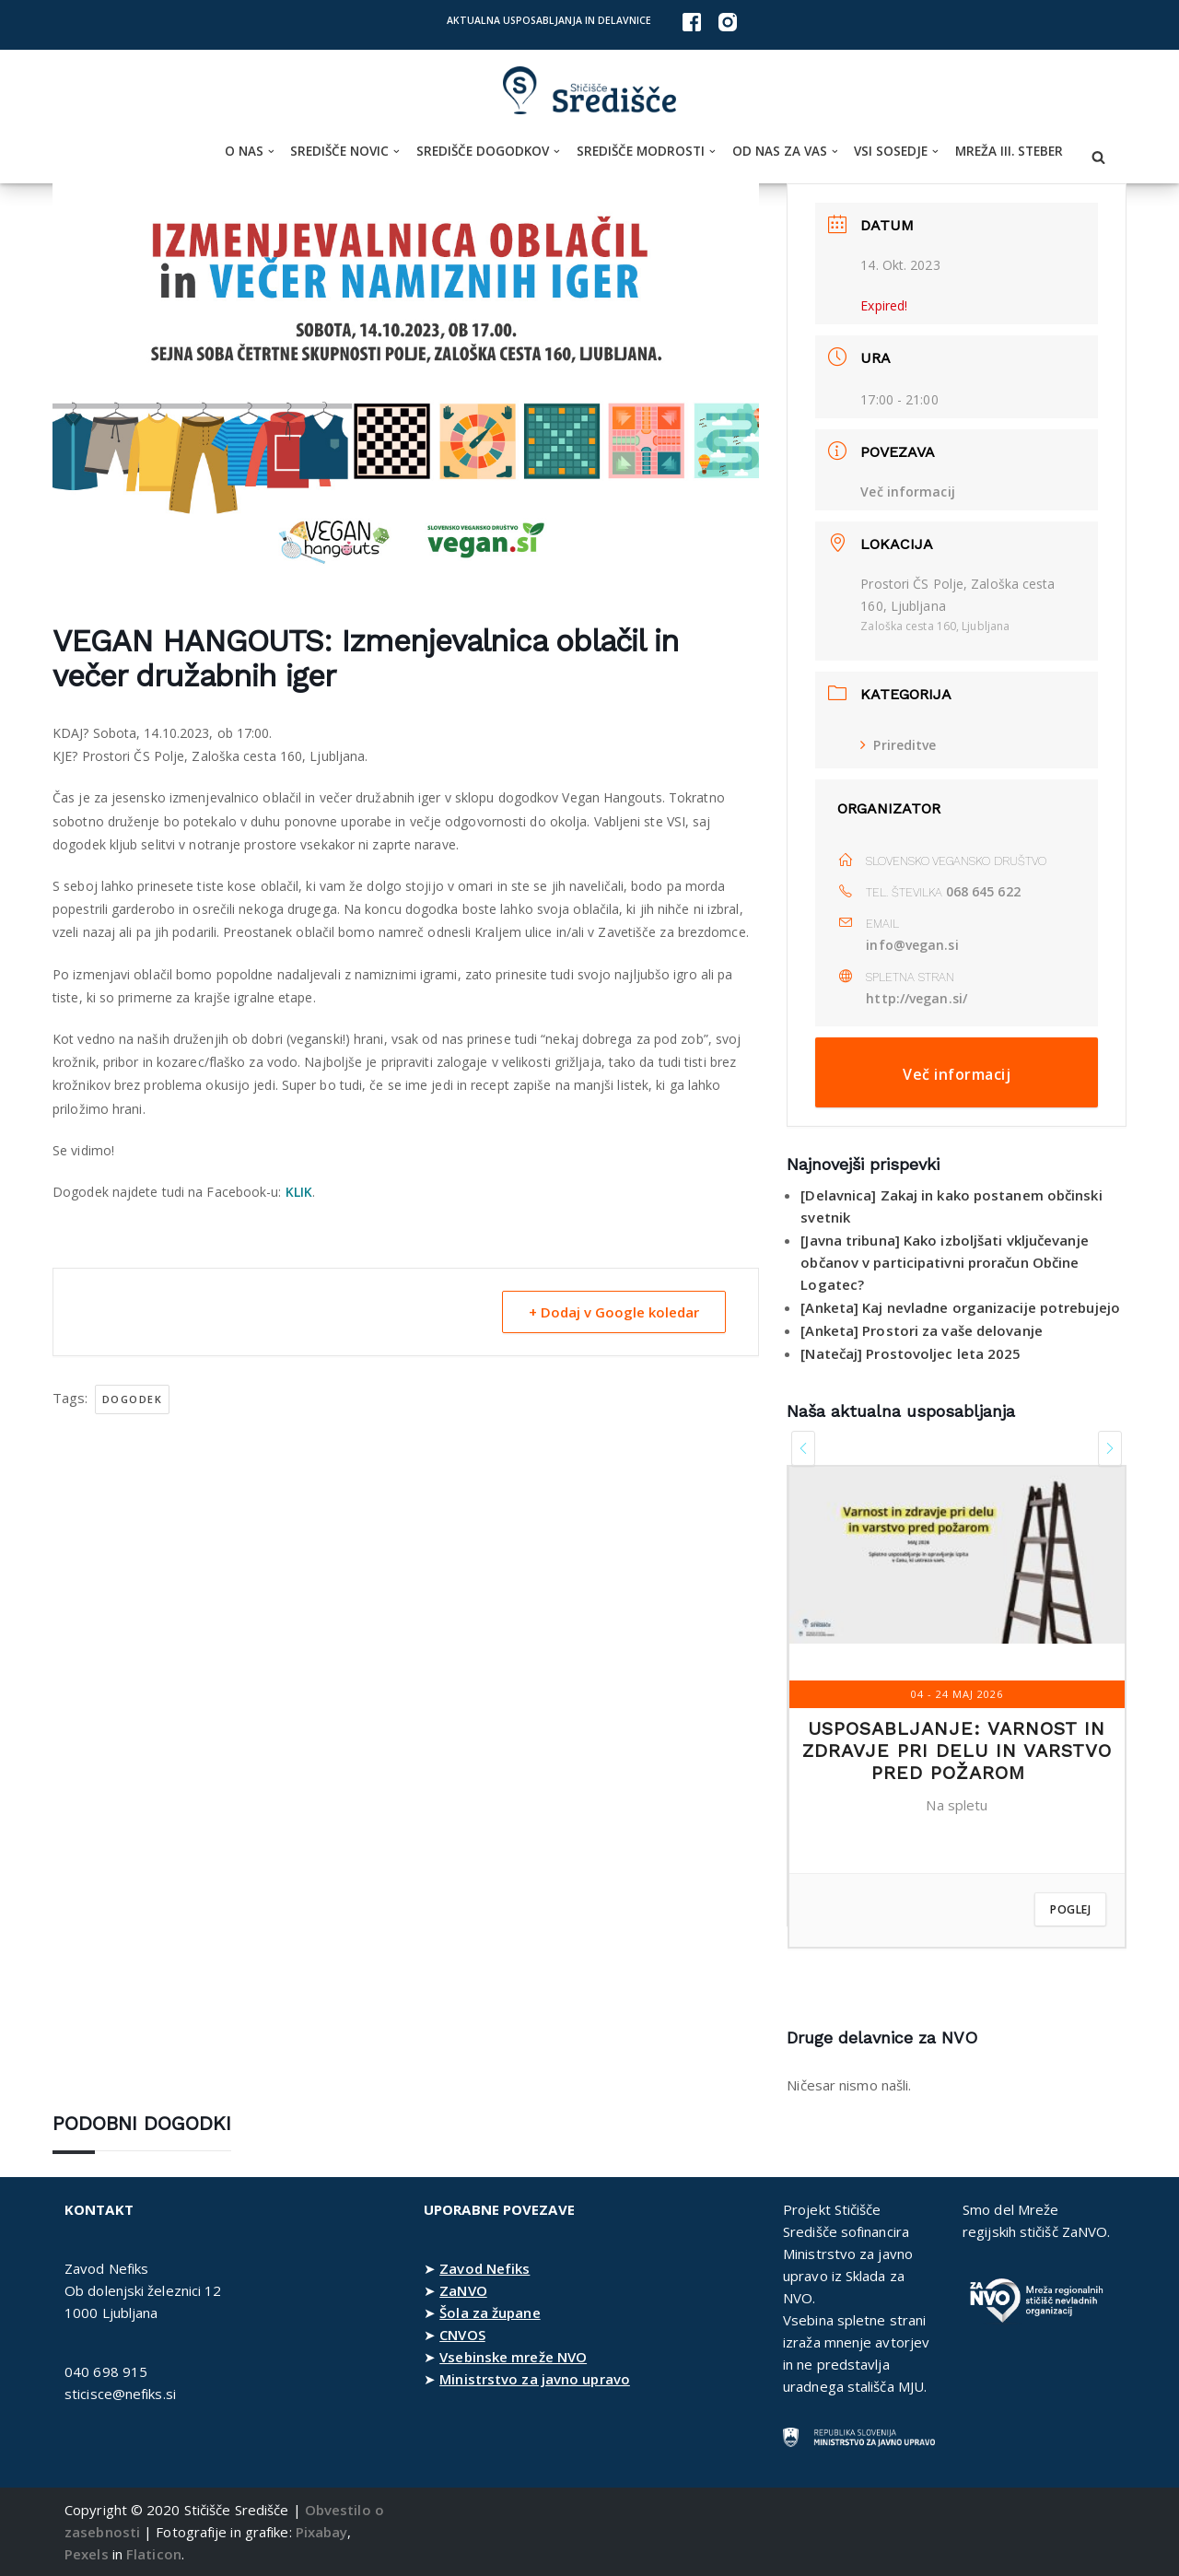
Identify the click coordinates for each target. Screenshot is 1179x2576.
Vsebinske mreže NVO (513, 2357)
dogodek (132, 1399)
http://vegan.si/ (916, 998)
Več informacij (907, 491)
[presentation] (803, 1448)
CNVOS (462, 2334)
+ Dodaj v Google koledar (614, 1312)
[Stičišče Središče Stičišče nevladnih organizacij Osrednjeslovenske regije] (589, 90)
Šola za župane (489, 2312)
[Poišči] (1098, 157)
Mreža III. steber (1009, 151)
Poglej (1070, 1909)
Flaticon (153, 2554)
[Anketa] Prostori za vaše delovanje (921, 1330)
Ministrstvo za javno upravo (534, 2379)
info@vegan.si (912, 945)
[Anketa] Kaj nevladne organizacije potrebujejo (960, 1307)
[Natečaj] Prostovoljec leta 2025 (910, 1353)
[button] (271, 151)
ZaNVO (463, 2290)
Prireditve (898, 745)
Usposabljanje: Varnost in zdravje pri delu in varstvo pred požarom (957, 1750)
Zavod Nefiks (484, 2268)
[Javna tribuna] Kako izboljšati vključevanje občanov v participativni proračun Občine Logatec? (944, 1262)
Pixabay (322, 2532)
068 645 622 (983, 891)
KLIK (299, 1191)
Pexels (86, 2554)
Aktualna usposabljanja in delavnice (549, 20)
